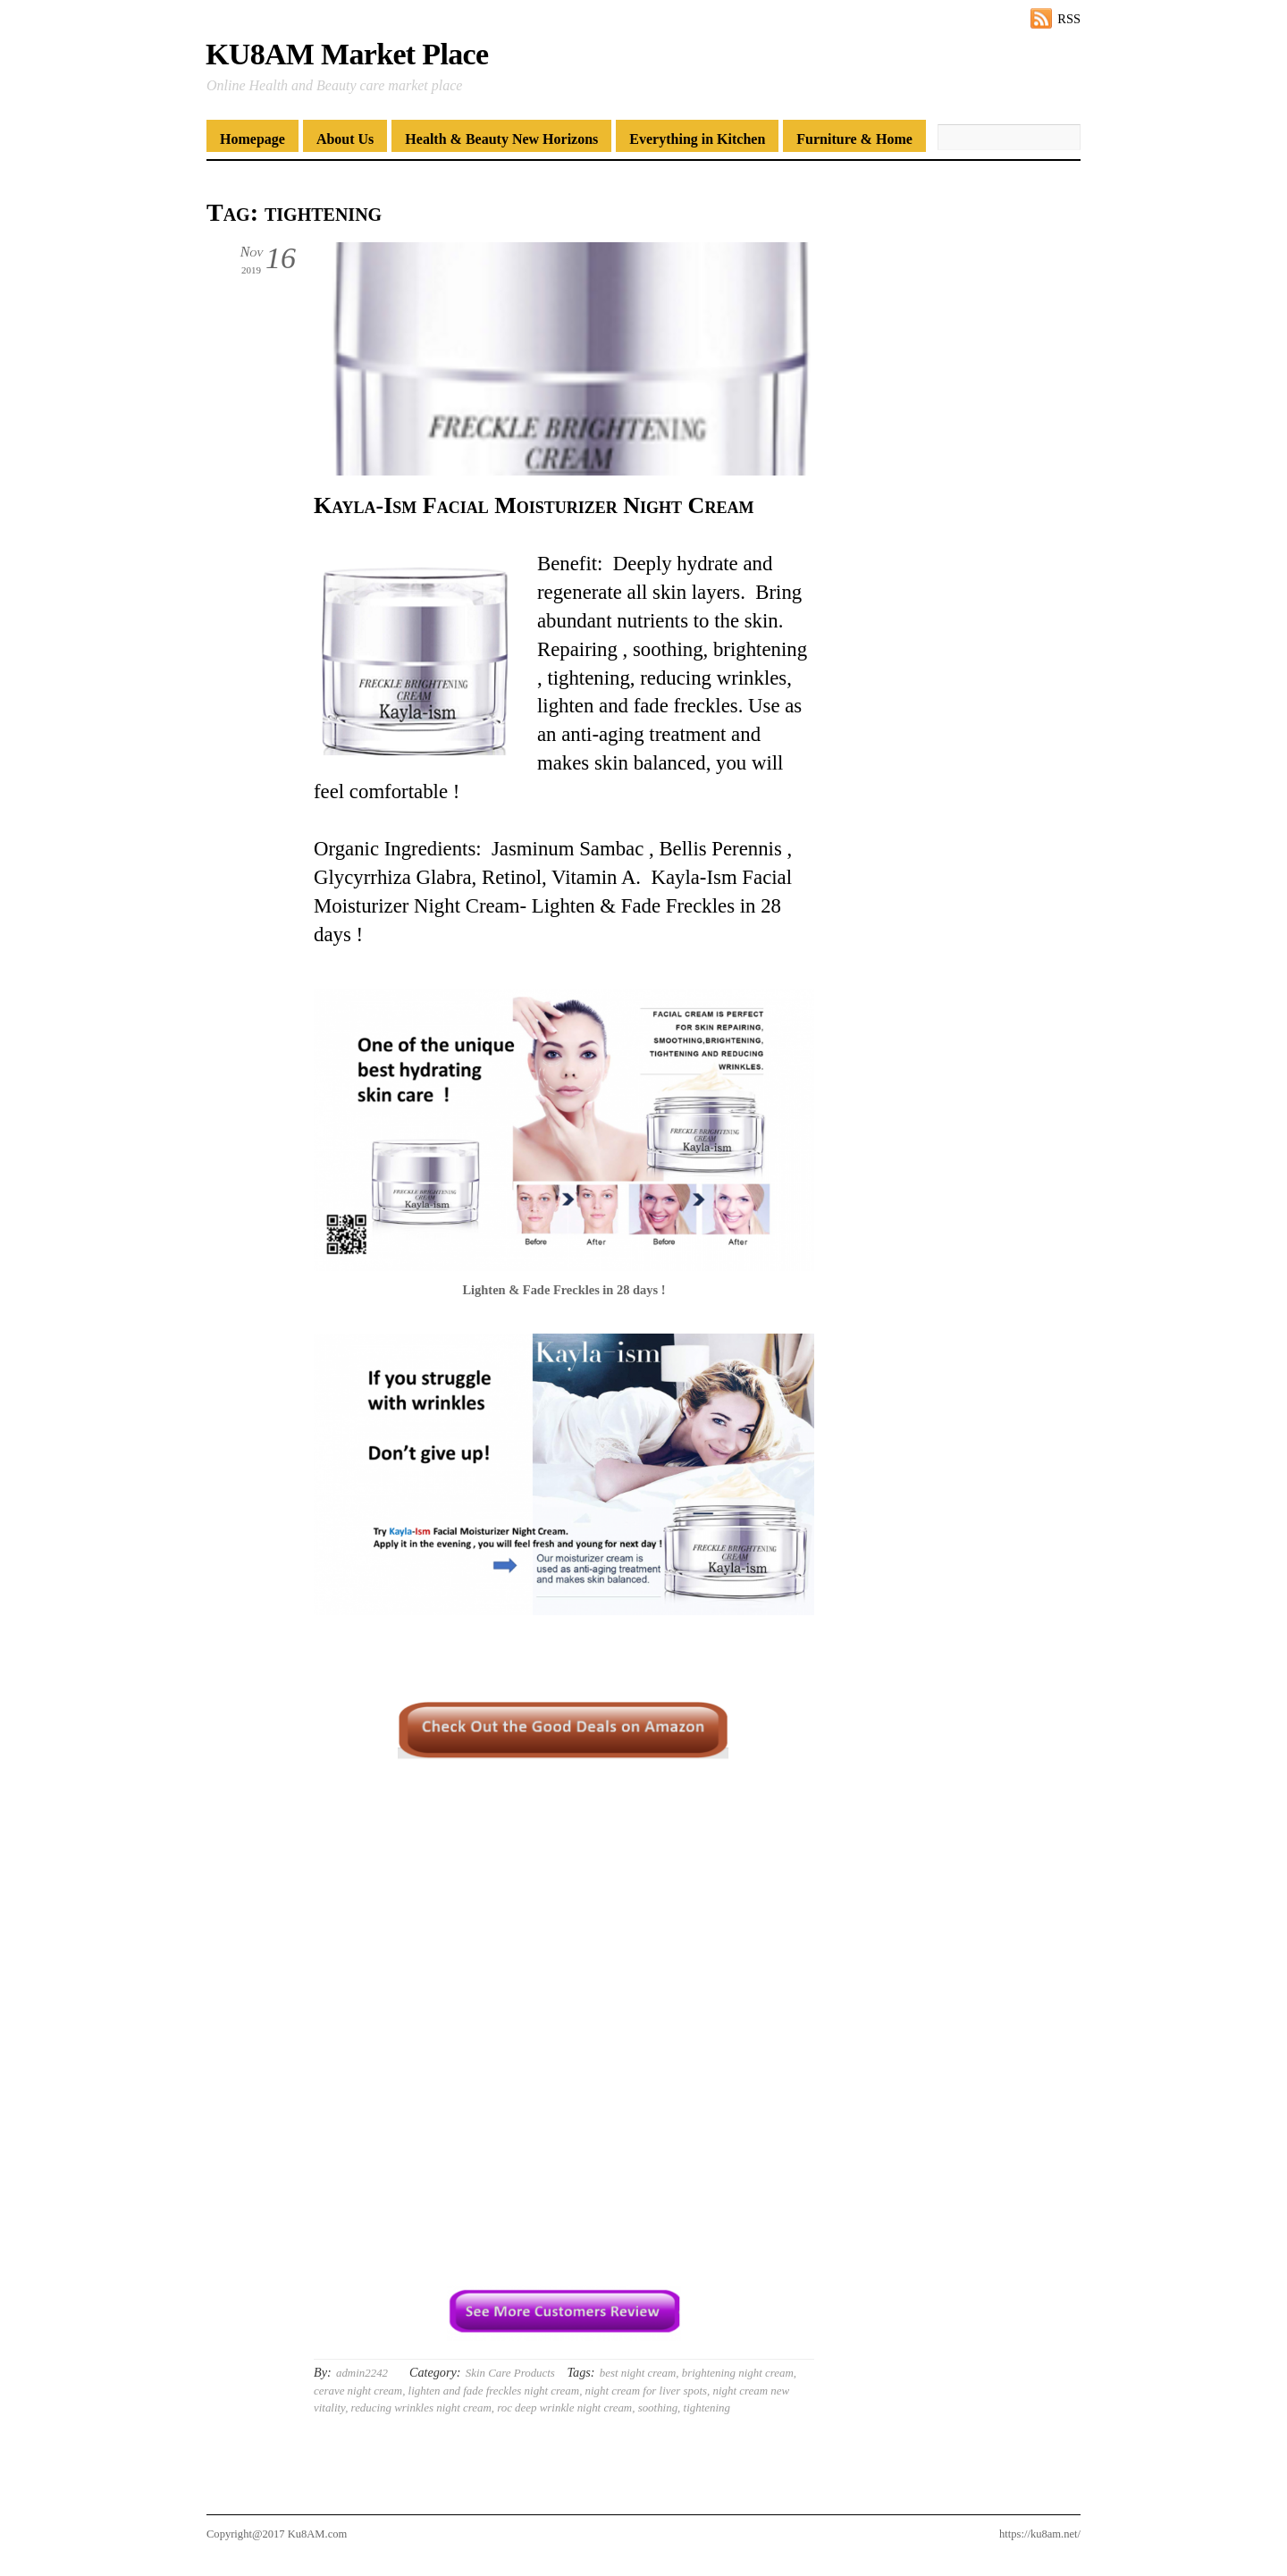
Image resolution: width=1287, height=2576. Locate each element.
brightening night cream (738, 2372)
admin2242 (362, 2372)
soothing (657, 2407)
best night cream (638, 2372)
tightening (707, 2407)
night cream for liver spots (646, 2390)
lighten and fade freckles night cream (494, 2390)
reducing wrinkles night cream (421, 2407)
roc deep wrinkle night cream (564, 2407)
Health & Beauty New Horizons (501, 139)
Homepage (252, 139)
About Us (345, 139)
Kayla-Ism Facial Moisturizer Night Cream (533, 505)
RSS (1069, 19)
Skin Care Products (510, 2372)
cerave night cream (358, 2390)
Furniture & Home (854, 139)
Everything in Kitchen (697, 139)
